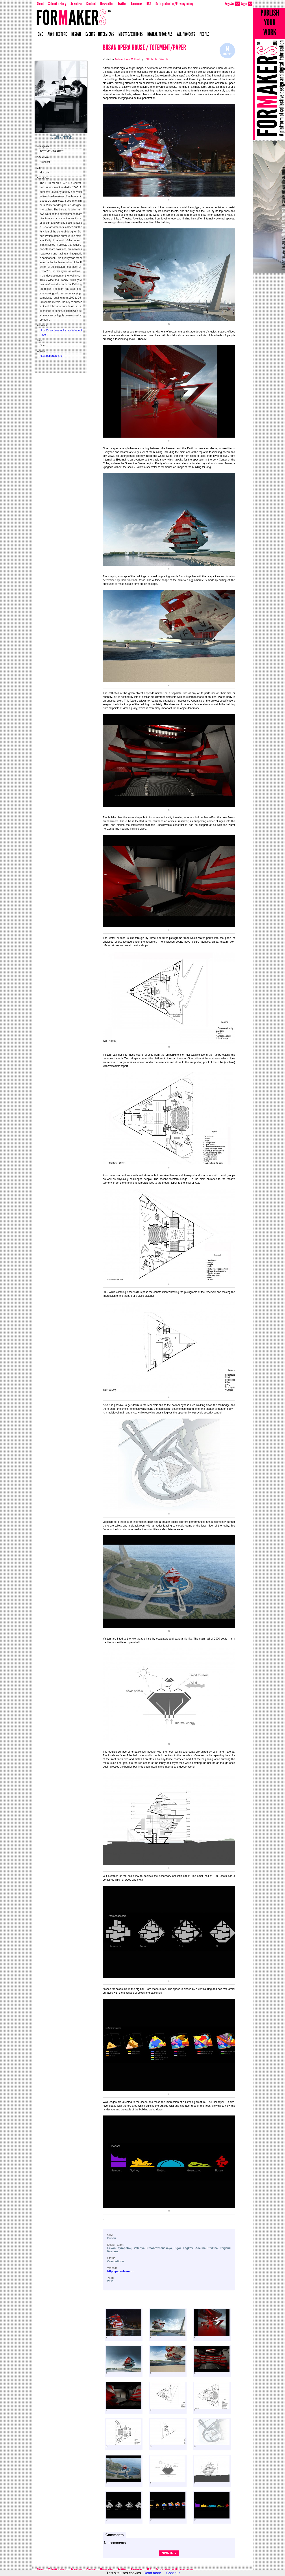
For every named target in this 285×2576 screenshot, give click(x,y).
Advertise (76, 3)
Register (232, 3)
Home (39, 34)
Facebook (136, 3)
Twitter (122, 3)
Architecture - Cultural (127, 59)
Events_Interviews (99, 34)
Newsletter (106, 3)
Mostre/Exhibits (130, 34)
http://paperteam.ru (51, 355)
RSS (148, 3)
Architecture (57, 34)
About (40, 3)
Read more (152, 2573)
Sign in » (169, 2553)
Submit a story (57, 3)
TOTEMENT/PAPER (61, 137)
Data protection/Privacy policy (174, 3)
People (204, 34)
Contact (91, 3)
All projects (186, 34)
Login (246, 3)
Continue (173, 2573)
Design (76, 34)
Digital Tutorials (160, 34)
